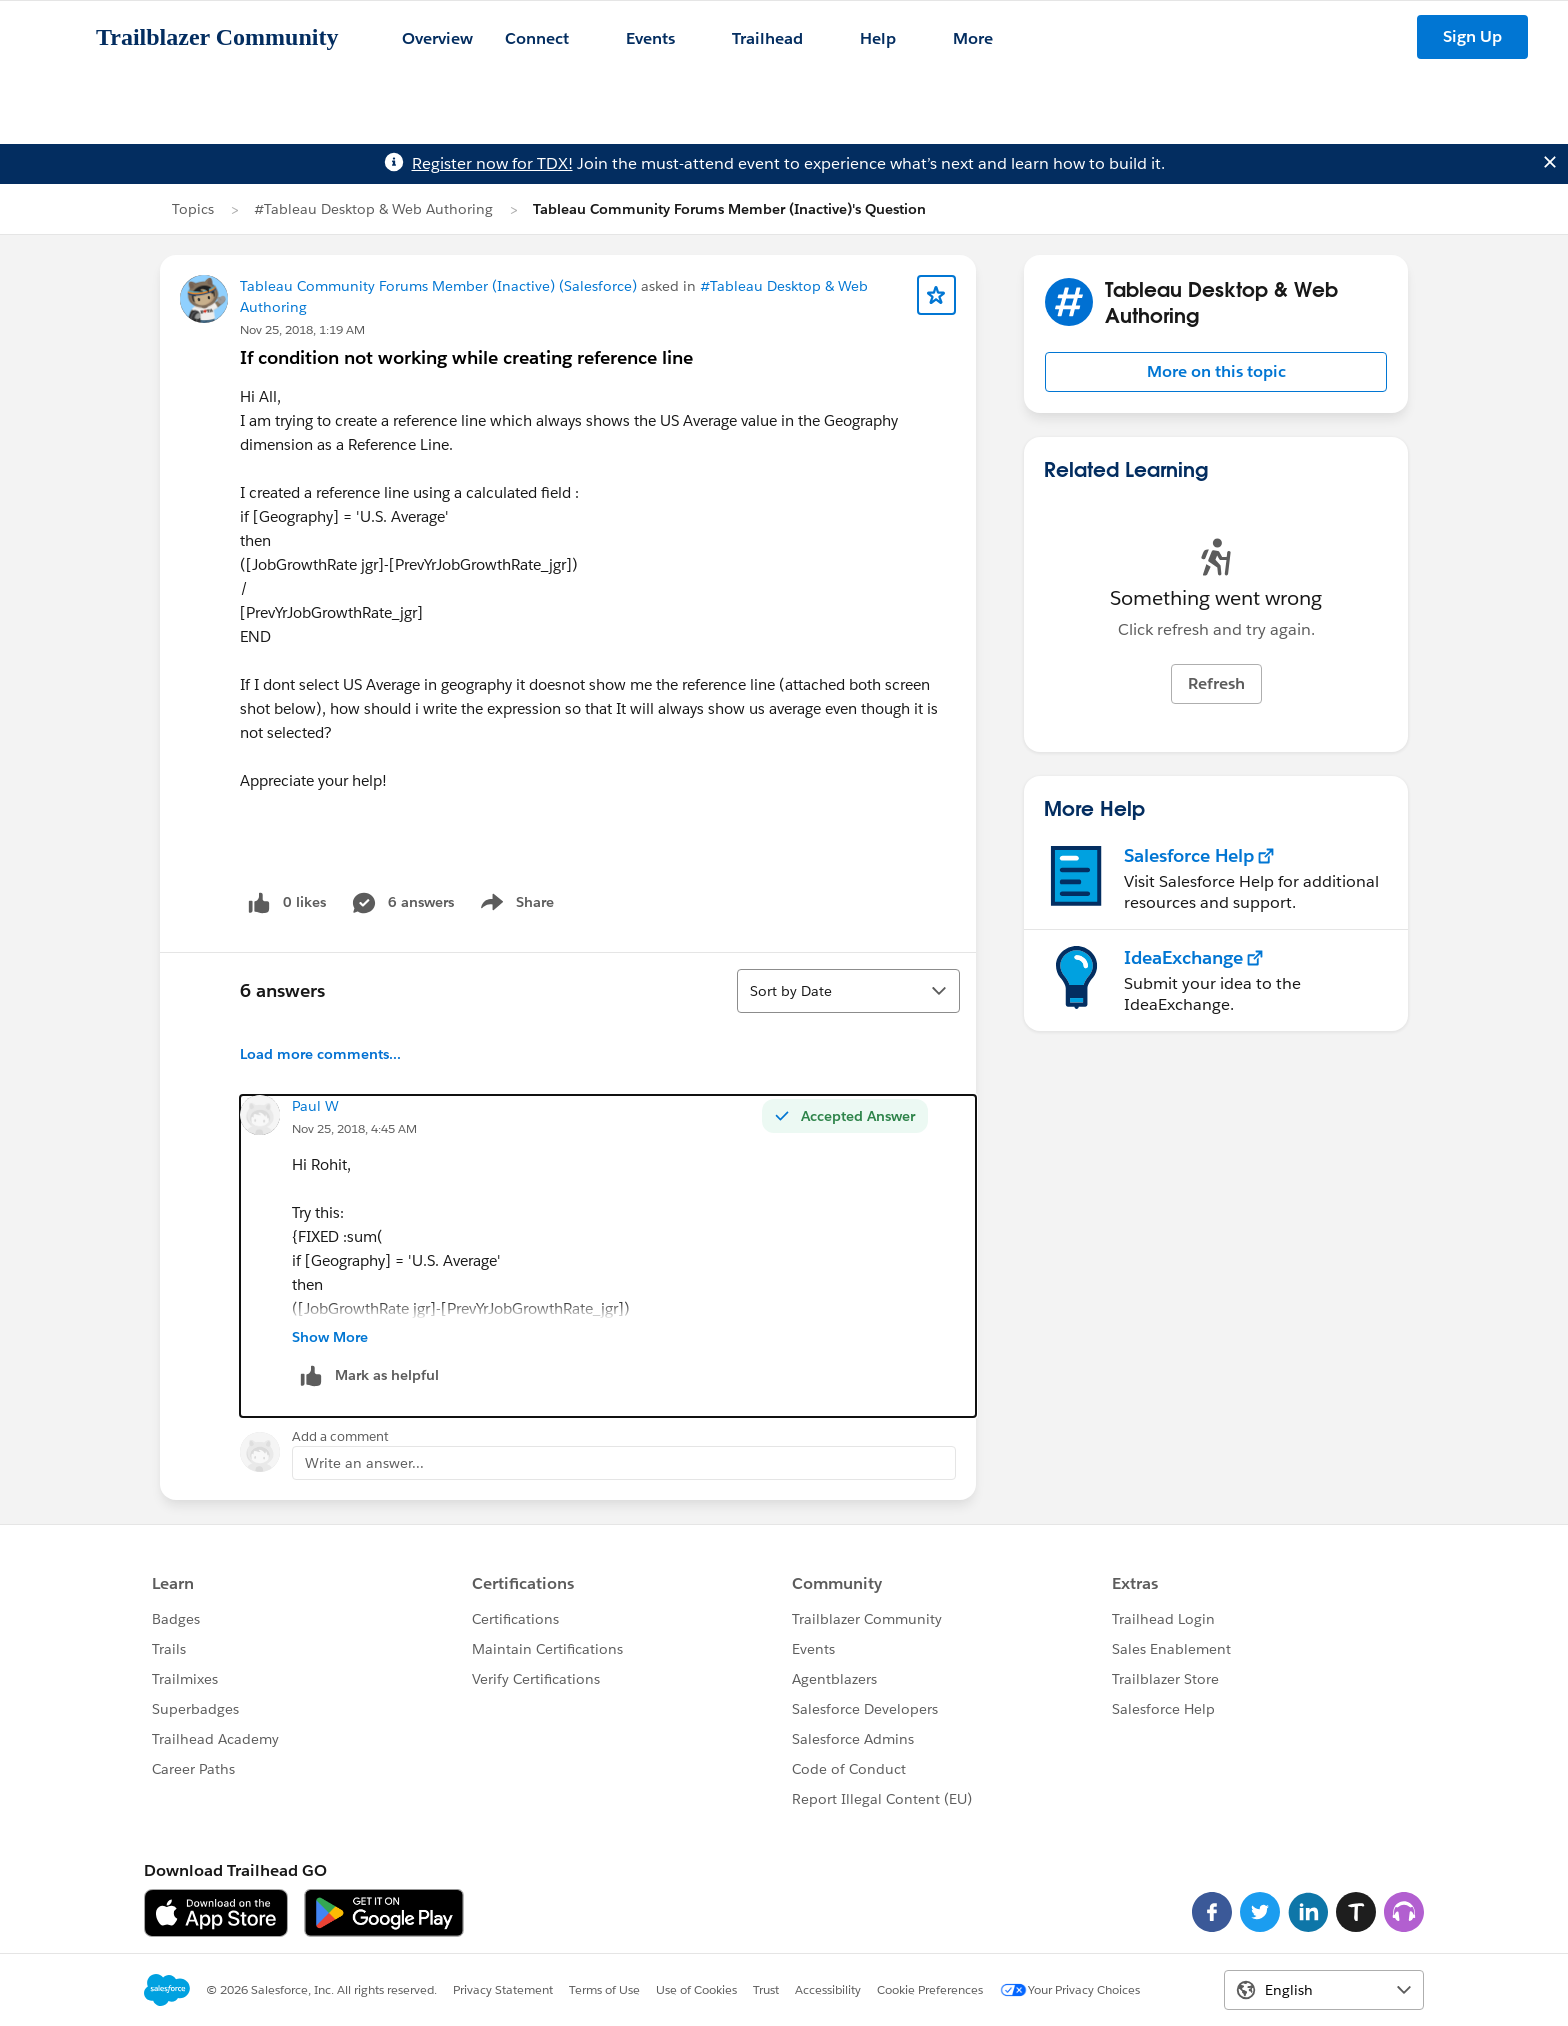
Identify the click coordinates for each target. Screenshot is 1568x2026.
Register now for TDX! (492, 163)
